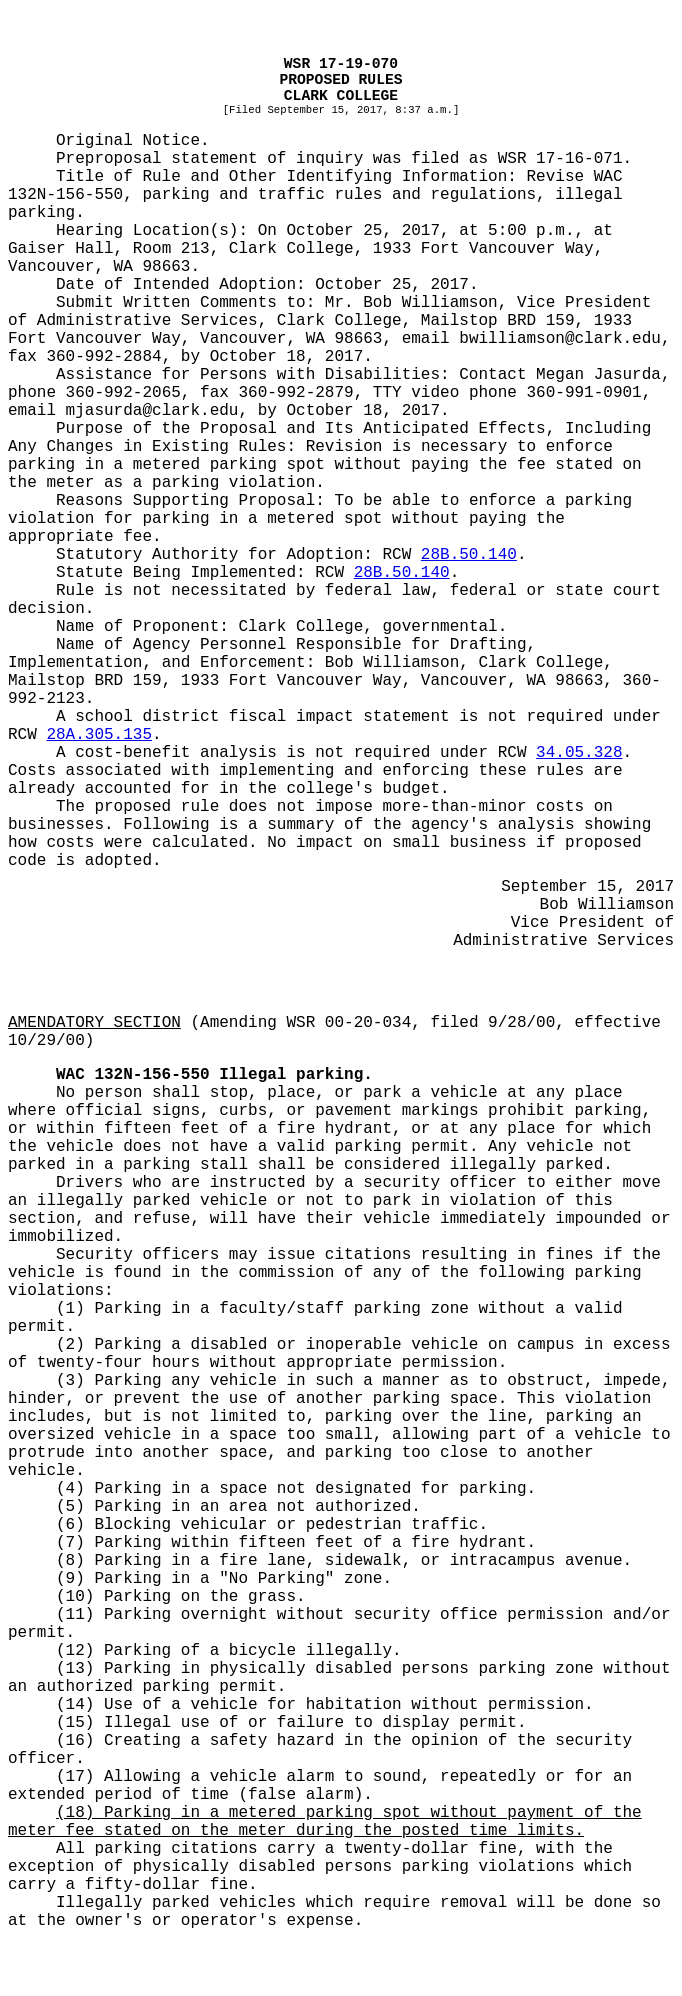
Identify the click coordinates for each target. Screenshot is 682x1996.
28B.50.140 (469, 555)
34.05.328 (579, 753)
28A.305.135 (99, 735)
